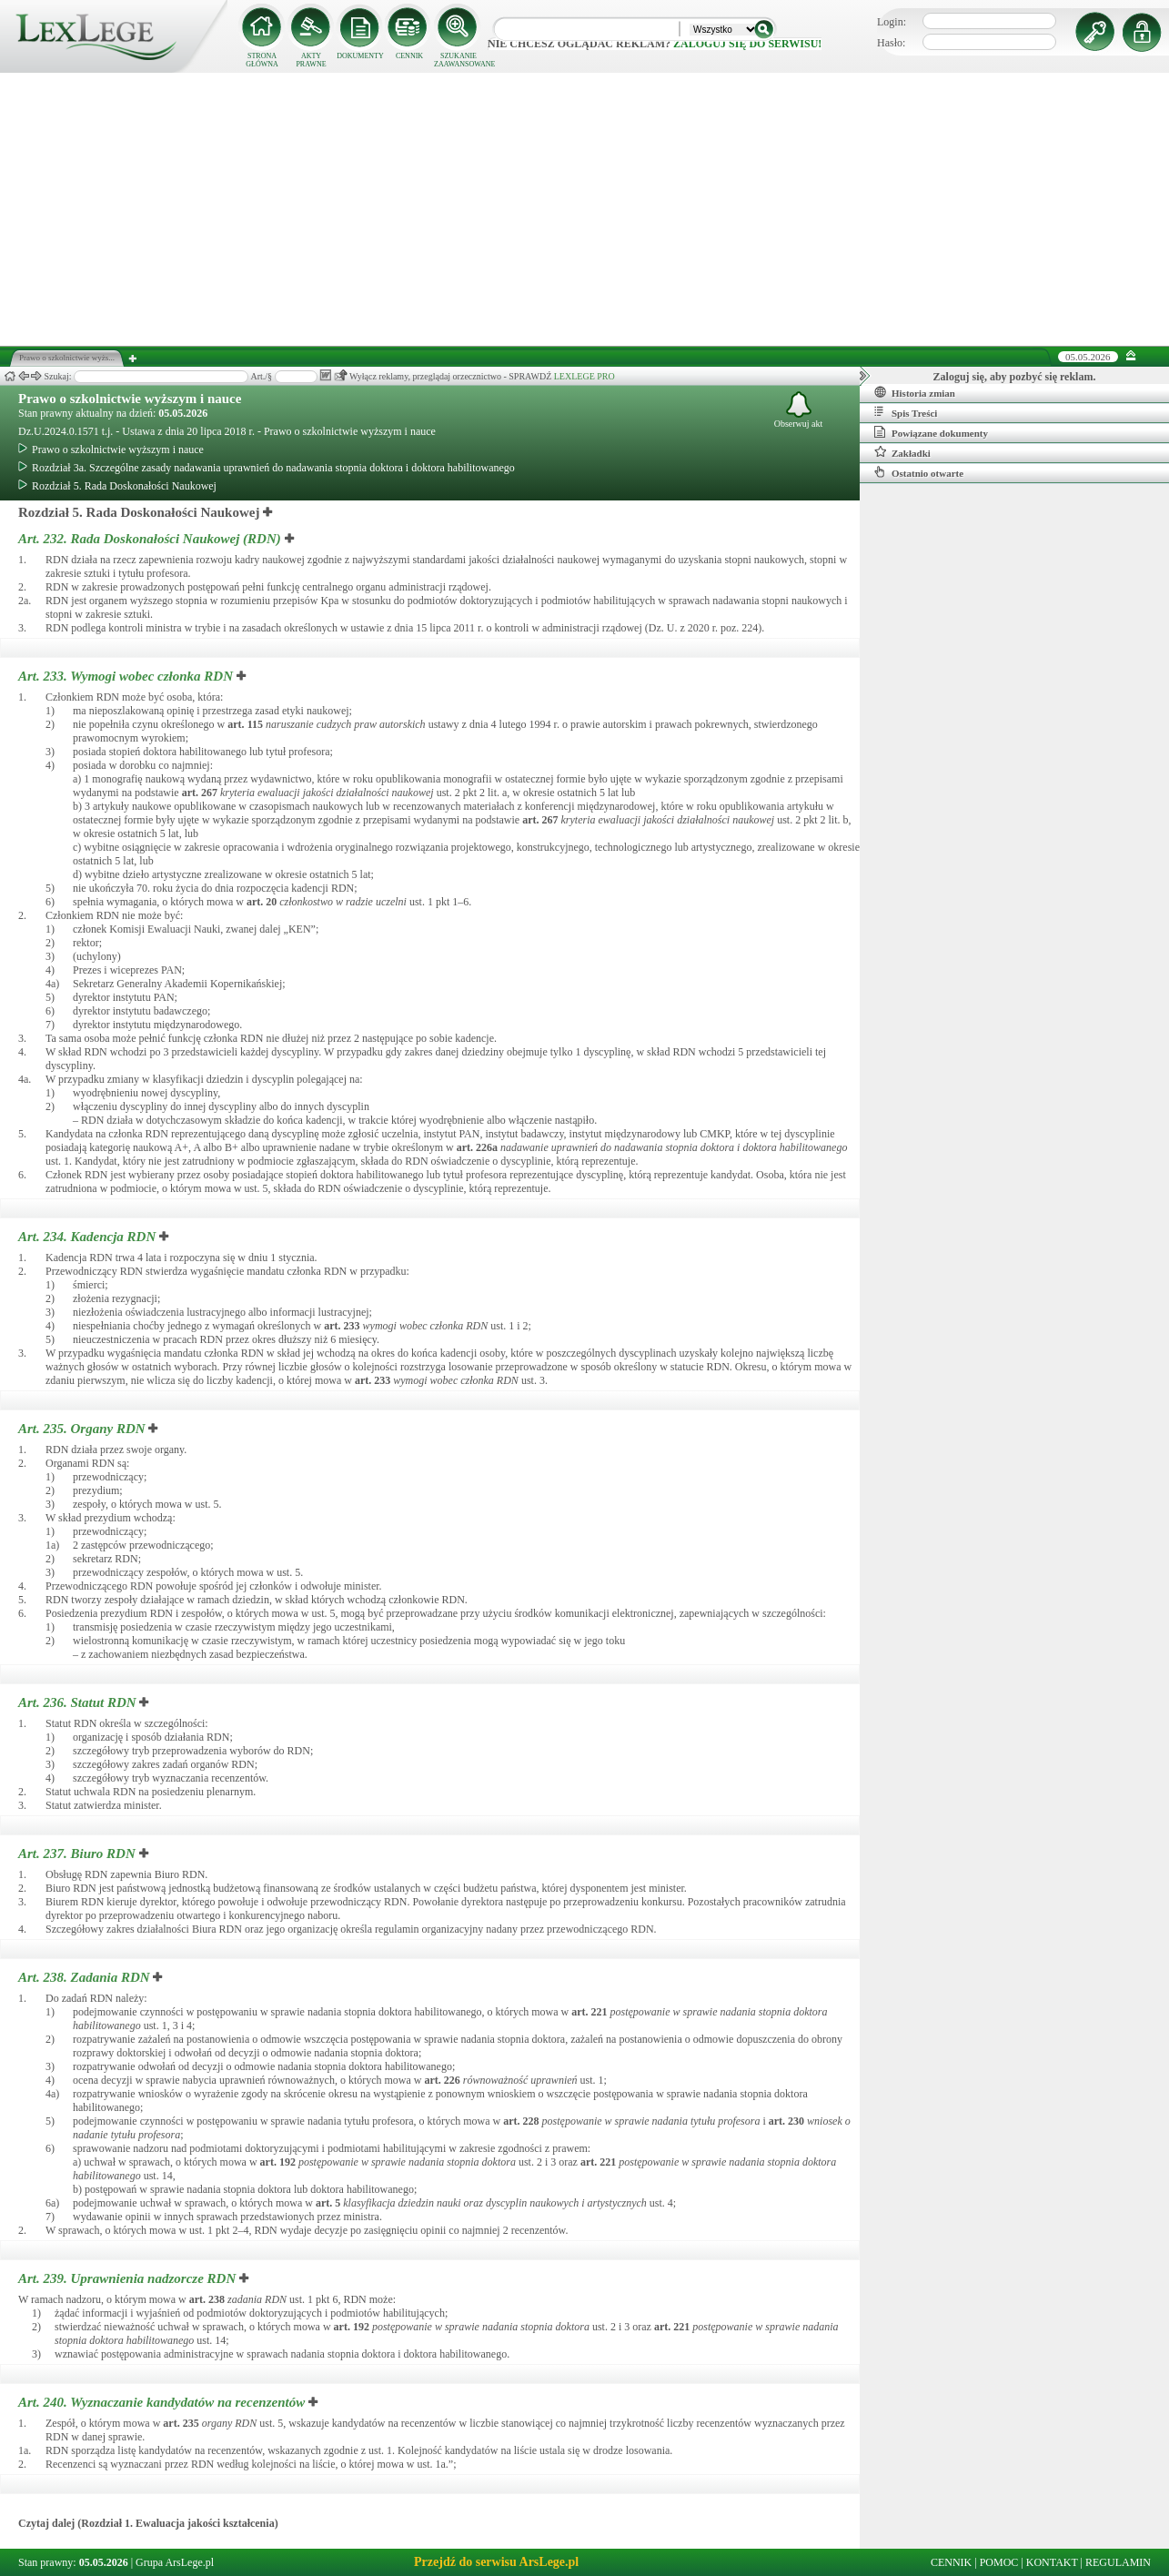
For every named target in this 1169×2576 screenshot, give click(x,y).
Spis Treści (905, 412)
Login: (891, 21)
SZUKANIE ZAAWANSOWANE (458, 60)
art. (245, 724)
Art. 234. (88, 1236)
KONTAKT (1052, 2562)
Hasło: (891, 42)
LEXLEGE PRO (584, 376)
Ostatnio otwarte (918, 472)
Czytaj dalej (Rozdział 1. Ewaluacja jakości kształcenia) (148, 2523)
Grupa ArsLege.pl (175, 2562)
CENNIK (409, 56)
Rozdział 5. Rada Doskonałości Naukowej (117, 486)
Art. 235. (83, 1428)
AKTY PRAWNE (311, 60)
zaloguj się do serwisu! (747, 43)
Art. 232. (151, 538)
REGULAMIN (1118, 2562)
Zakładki (902, 452)
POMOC (999, 2562)
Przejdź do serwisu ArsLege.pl (496, 2562)
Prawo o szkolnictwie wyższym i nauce (129, 398)
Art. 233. (127, 676)
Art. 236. (78, 1702)
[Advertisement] (585, 209)
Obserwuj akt (798, 410)
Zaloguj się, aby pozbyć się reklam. (1014, 376)
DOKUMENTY (360, 56)
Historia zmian (914, 392)
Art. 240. (163, 2402)
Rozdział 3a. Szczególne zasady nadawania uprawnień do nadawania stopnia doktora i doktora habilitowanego (266, 467)
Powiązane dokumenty (931, 432)
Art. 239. (128, 2278)
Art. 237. (78, 1853)
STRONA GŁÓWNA (262, 60)
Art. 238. (85, 1977)
